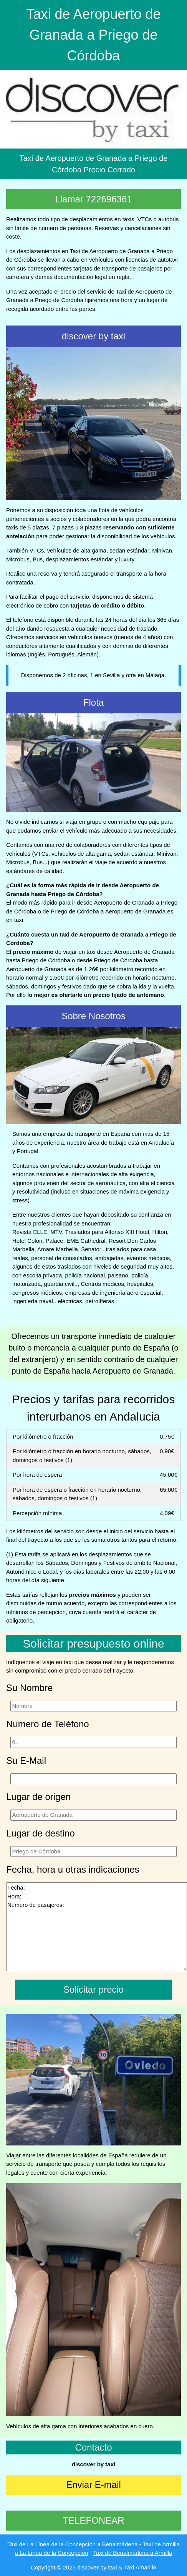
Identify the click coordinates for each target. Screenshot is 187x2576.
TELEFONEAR (93, 2520)
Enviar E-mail (93, 2484)
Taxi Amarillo (140, 2567)
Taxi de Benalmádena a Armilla (132, 2552)
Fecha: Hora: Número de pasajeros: (96, 1926)
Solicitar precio (93, 1989)
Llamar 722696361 (93, 199)
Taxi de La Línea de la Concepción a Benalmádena (72, 2544)
